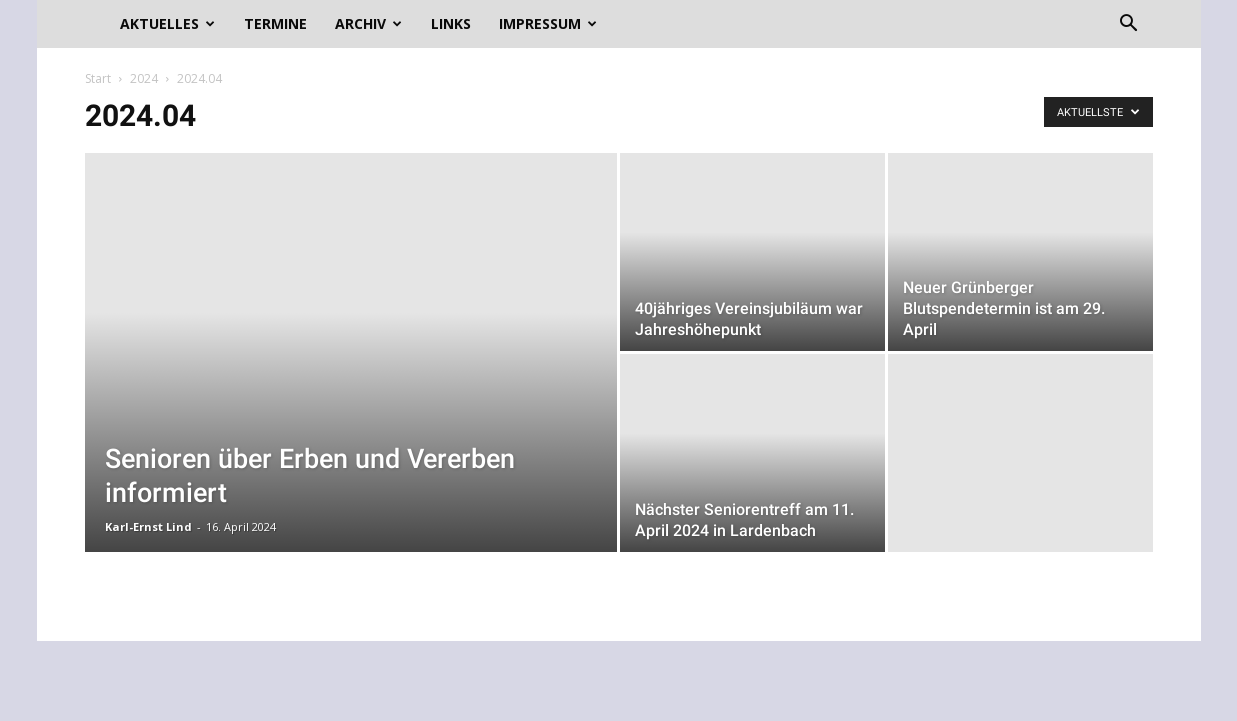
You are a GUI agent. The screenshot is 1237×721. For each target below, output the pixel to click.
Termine (275, 23)
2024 (144, 78)
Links (451, 23)
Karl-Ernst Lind (148, 526)
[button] (1129, 25)
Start (98, 78)
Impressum (548, 23)
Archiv (368, 23)
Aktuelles (167, 23)
